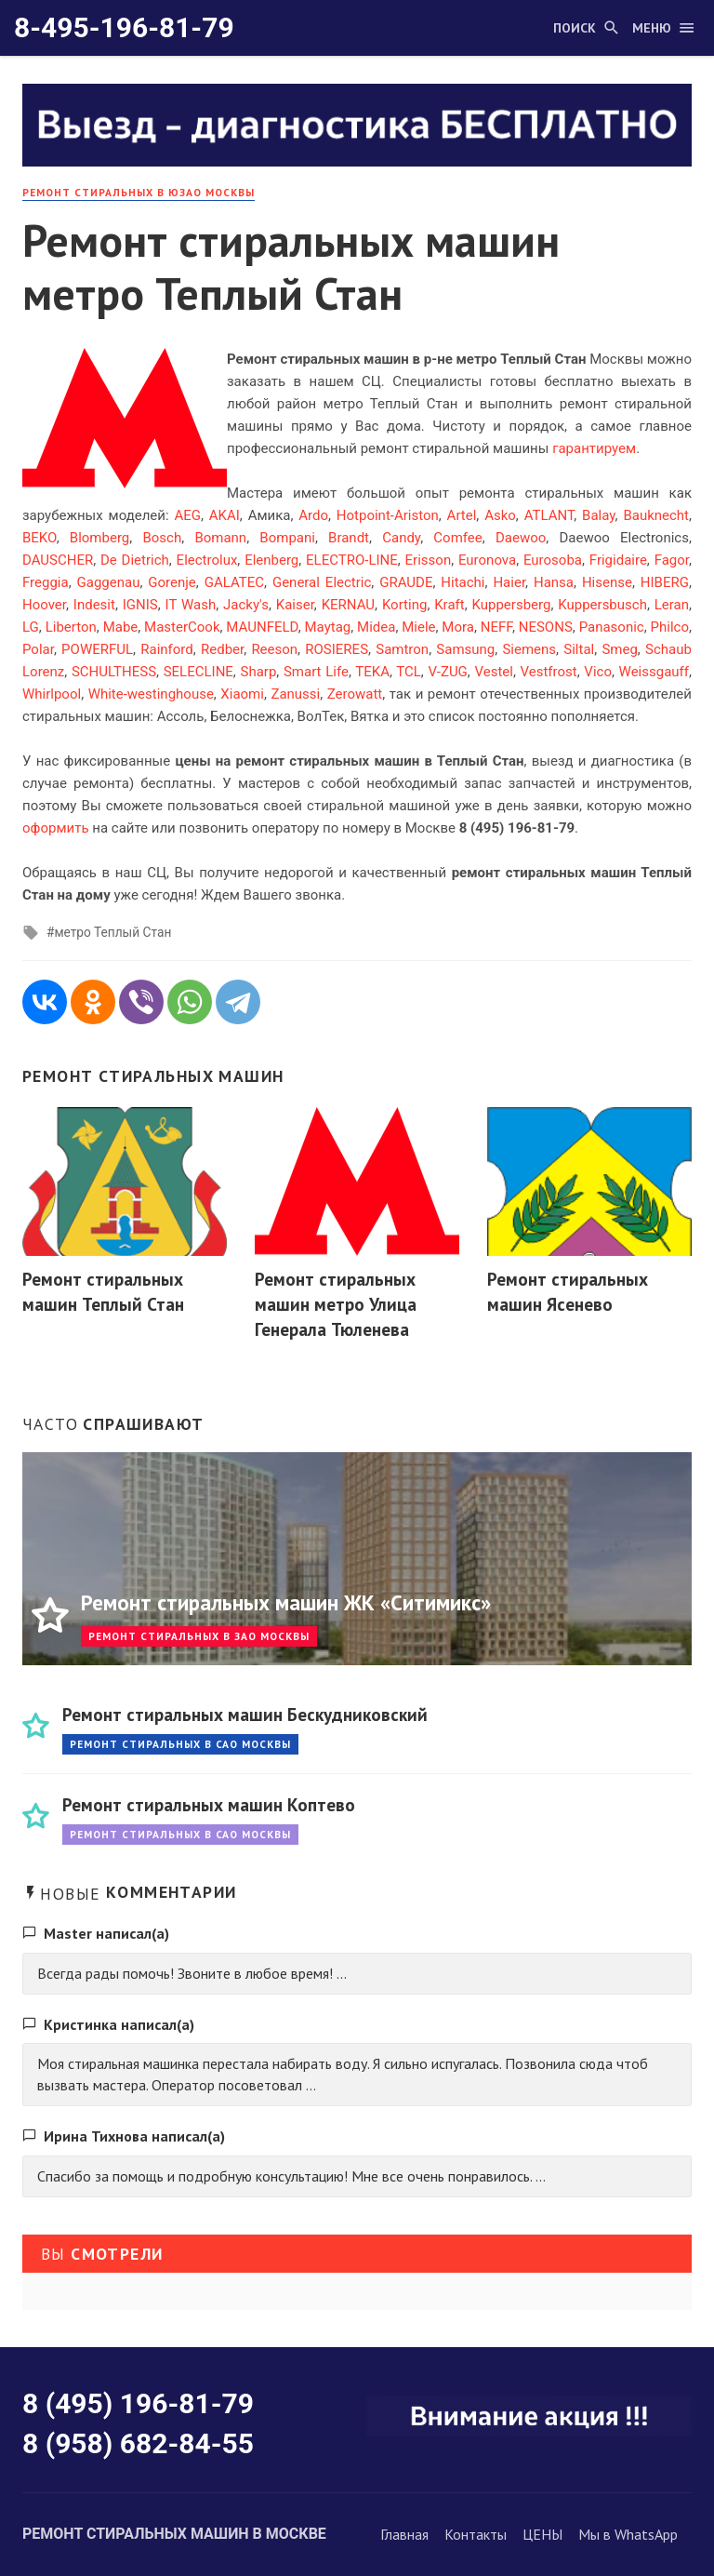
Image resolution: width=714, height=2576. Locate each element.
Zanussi (295, 694)
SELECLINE (198, 671)
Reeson (274, 649)
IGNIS (140, 604)
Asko (500, 515)
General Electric (321, 582)
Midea (376, 627)
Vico (598, 671)
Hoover (44, 604)
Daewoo (521, 537)
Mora (458, 627)
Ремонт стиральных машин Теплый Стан (103, 1291)
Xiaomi (242, 694)
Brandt (348, 537)
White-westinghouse (151, 694)
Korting (404, 604)
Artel (462, 515)
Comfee (457, 537)
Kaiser (295, 604)
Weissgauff (654, 671)
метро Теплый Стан (112, 932)
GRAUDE (405, 582)
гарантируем (594, 448)
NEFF (496, 627)
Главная (404, 2534)
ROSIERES (336, 649)
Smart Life (316, 671)
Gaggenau (108, 582)
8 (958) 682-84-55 (138, 2443)
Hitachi (462, 582)
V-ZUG (447, 671)
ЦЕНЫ (542, 2534)
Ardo (313, 515)
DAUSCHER (57, 560)
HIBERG (665, 582)
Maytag (328, 627)
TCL (408, 671)
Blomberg (99, 537)
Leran (671, 604)
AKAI (224, 515)
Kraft (449, 604)
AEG (187, 515)
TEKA (372, 671)
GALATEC (234, 582)
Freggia (45, 582)
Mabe (121, 627)
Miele (418, 627)
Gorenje (172, 582)
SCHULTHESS (114, 671)
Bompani (287, 537)
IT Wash (191, 604)
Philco (670, 627)
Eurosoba (552, 560)
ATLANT (549, 515)
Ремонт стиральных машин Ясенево (567, 1291)
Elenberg (271, 560)
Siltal (578, 649)
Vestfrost (549, 671)
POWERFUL (97, 649)
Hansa (554, 582)
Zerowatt (355, 694)
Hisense (607, 582)
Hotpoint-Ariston (388, 515)
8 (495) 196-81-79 (138, 2403)
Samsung (465, 649)
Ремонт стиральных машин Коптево (208, 1804)
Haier (509, 582)
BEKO (39, 537)
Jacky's (246, 604)
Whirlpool (51, 694)
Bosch (161, 537)
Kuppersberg (511, 604)
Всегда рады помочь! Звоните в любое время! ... (192, 1973)
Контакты (475, 2534)
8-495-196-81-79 (124, 27)
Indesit (94, 604)
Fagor (671, 560)
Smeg (619, 649)
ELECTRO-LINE (352, 560)
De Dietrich (134, 560)
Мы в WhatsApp (628, 2534)
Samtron (402, 649)
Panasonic (611, 627)
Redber (222, 649)
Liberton (71, 627)
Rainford (166, 649)
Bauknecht (656, 515)
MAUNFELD (262, 627)
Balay (598, 515)
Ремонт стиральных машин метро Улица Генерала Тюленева (335, 1304)
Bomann (220, 537)
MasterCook (181, 627)
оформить (55, 828)
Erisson (428, 560)
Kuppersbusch (602, 604)
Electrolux (207, 560)
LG (30, 627)
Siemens (529, 649)
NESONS (546, 627)
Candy (401, 537)
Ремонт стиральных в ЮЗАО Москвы (138, 192)
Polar (38, 649)
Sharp (258, 671)
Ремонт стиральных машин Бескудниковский (245, 1714)
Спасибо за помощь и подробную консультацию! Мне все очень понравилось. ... (291, 2176)
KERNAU (348, 604)
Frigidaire (618, 560)
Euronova (487, 560)
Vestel (493, 671)
